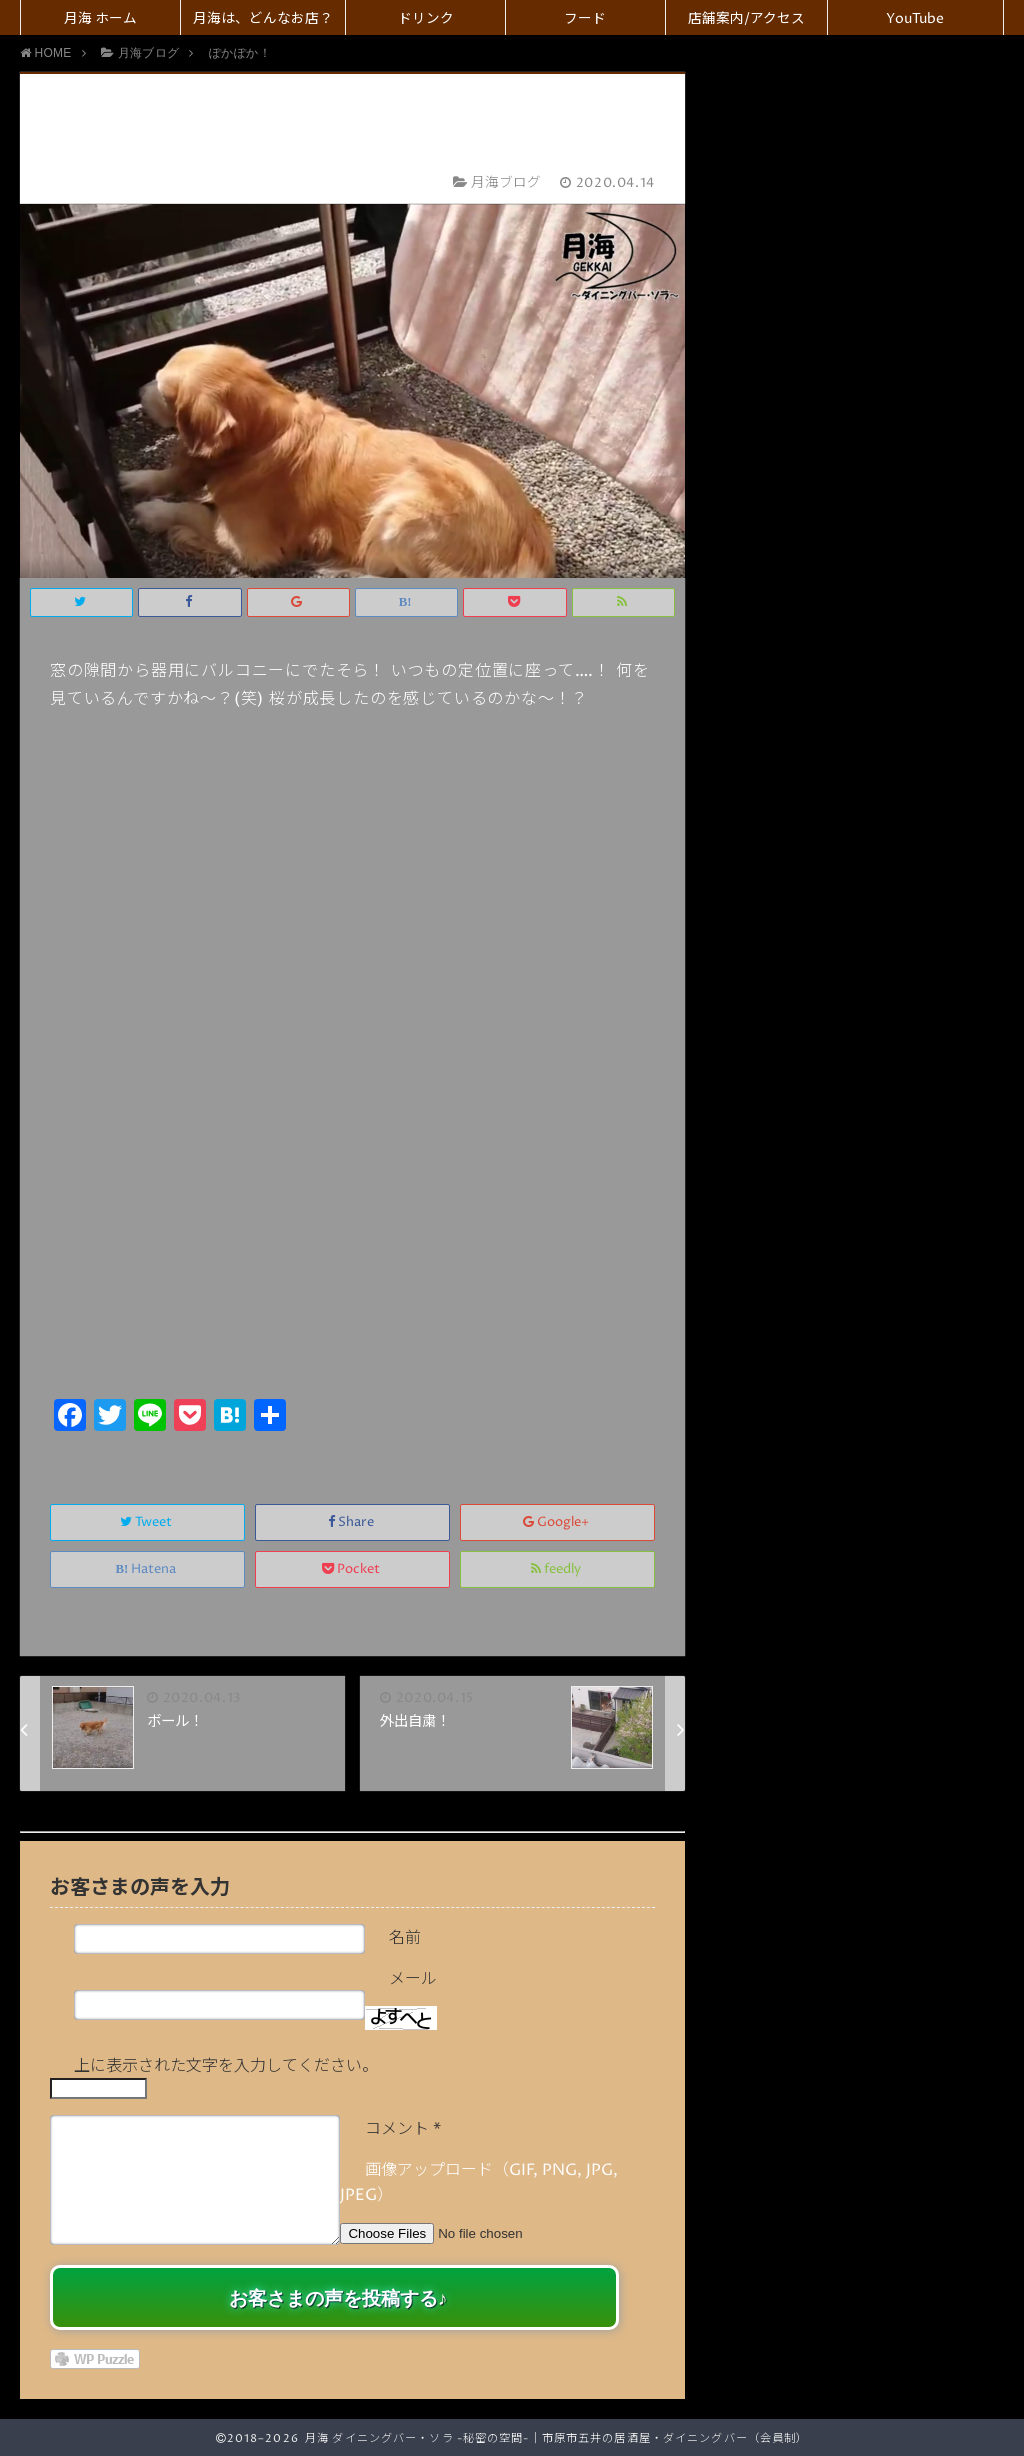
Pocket (352, 1569)
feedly (557, 1569)
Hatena (148, 1569)
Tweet (147, 1522)
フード (585, 19)
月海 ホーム (100, 19)
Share (352, 1522)
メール (413, 1979)
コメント (403, 2129)
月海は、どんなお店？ (263, 19)
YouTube (915, 19)
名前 (405, 1938)
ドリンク (426, 19)
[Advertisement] (352, 1243)
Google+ (557, 1522)
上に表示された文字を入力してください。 (226, 2066)
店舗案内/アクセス (746, 19)
